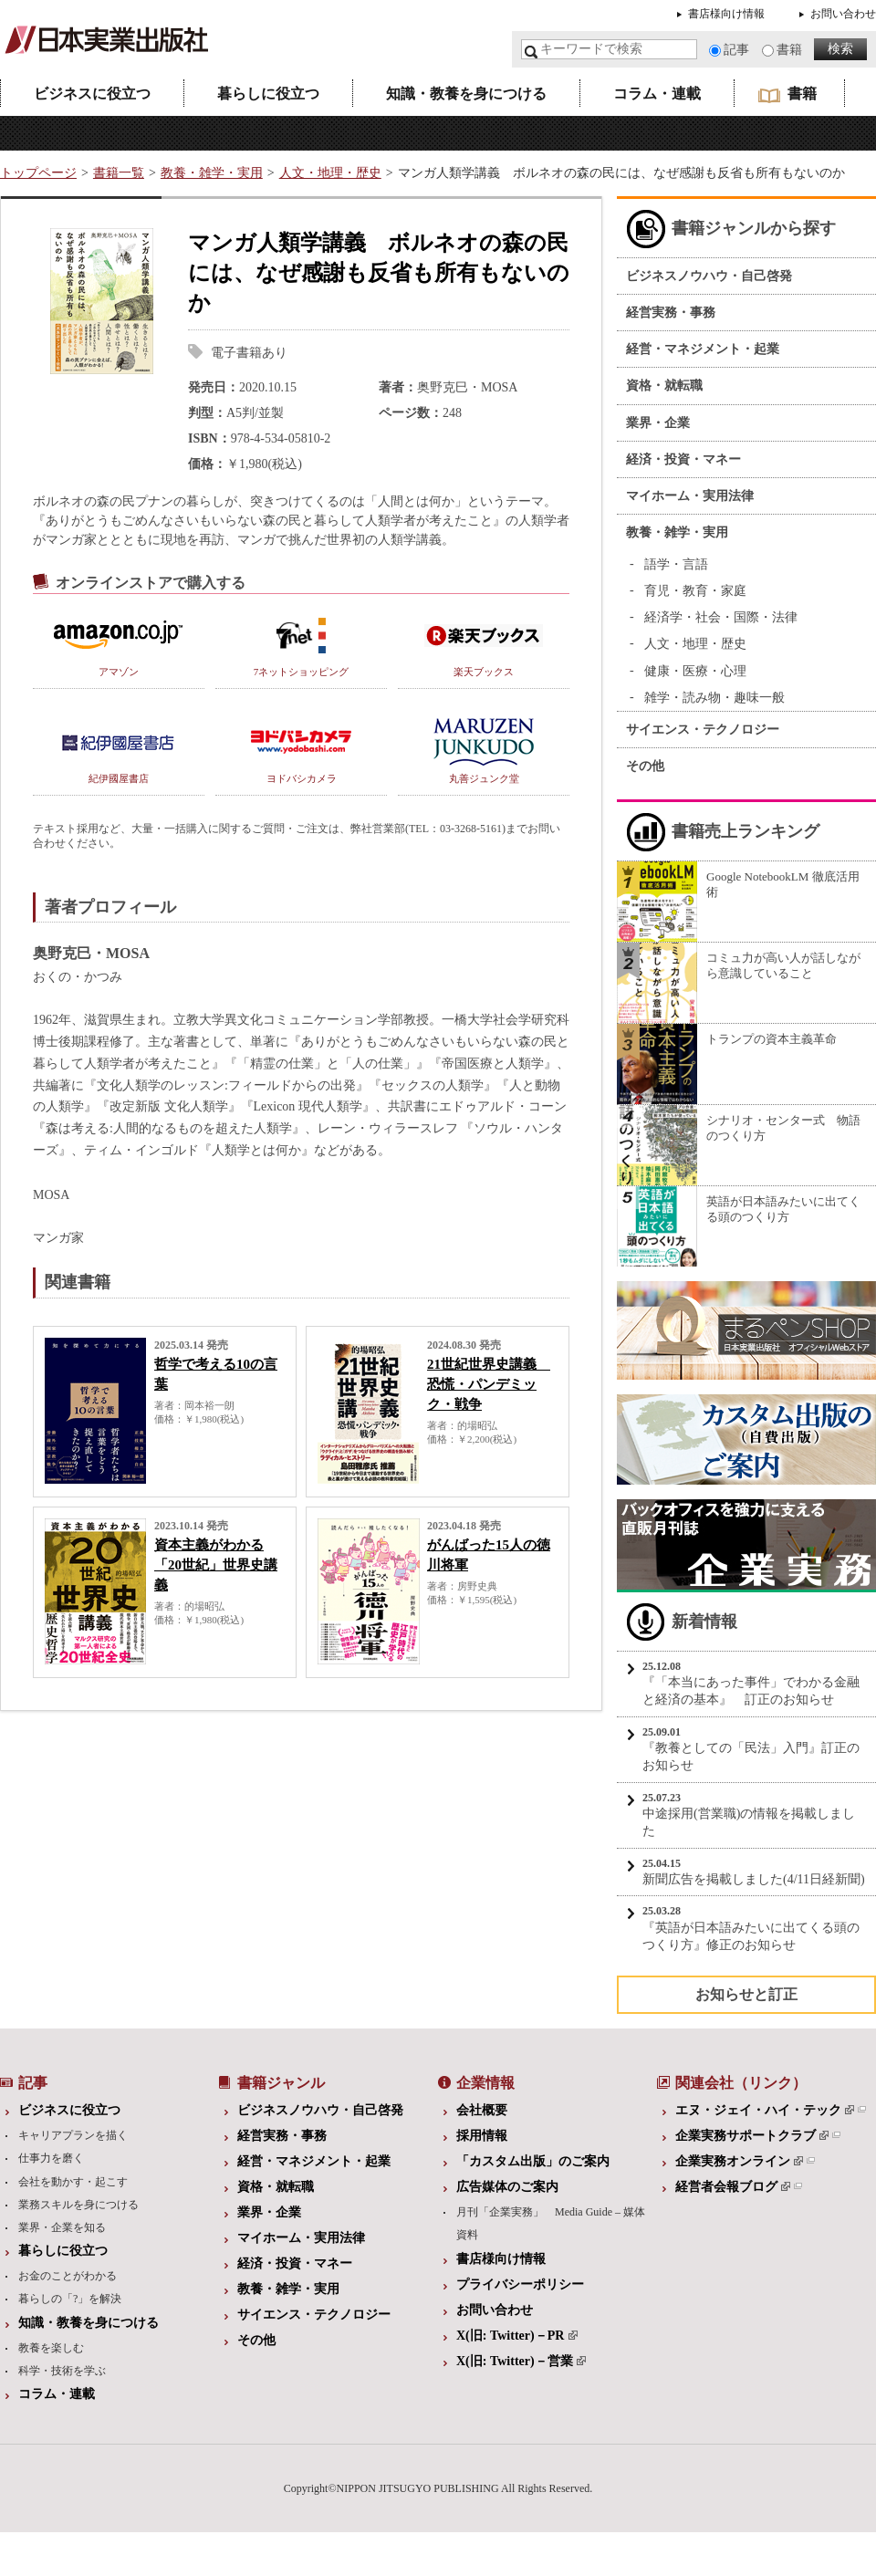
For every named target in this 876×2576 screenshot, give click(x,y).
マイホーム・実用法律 (690, 496)
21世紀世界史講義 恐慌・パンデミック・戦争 (488, 1384)
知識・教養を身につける (466, 93)
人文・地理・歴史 (330, 173)
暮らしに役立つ (268, 93)
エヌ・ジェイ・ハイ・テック (764, 2110)
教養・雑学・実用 (212, 173)
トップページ (38, 173)
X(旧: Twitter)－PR (517, 2335)
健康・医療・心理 (695, 671)
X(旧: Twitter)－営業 (521, 2361)
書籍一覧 (118, 173)
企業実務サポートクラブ (752, 2136)
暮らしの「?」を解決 (69, 2298)
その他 (645, 766)
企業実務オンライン (739, 2161)
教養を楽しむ (51, 2347)
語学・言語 (676, 564)
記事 (736, 50)
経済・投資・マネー (683, 459)
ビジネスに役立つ (92, 93)
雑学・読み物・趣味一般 (714, 697)
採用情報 (481, 2136)
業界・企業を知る (62, 2227)
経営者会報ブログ (732, 2187)
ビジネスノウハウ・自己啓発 (709, 276)
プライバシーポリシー (520, 2284)
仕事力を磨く (51, 2158)
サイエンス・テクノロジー (702, 729)
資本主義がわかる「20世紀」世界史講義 (215, 1565)
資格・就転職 (664, 385)
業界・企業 (658, 423)
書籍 (789, 50)
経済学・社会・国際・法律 (721, 617)
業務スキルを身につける (78, 2204)
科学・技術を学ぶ (62, 2370)
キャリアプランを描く (73, 2135)
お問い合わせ (843, 13)
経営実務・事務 (670, 312)
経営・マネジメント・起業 (702, 349)
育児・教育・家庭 (695, 591)
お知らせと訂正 (746, 1994)
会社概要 (481, 2110)
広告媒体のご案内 (507, 2187)
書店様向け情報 (726, 13)
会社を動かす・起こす (73, 2181)
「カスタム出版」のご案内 (533, 2161)
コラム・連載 (657, 93)
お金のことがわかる (67, 2275)
